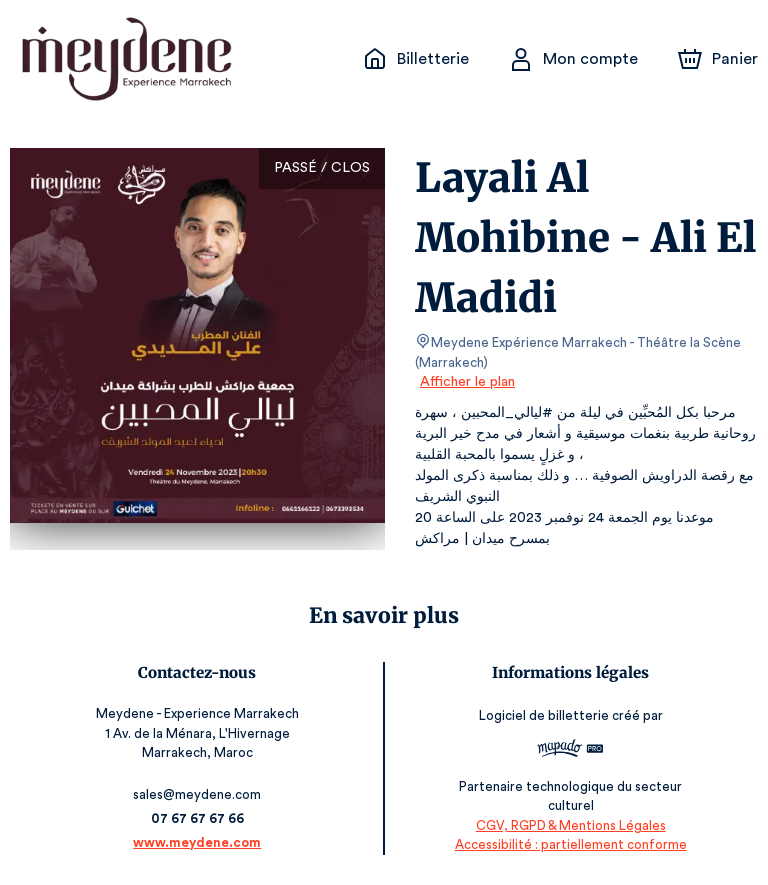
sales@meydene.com (199, 794)
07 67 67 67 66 (199, 818)
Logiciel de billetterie (543, 715)
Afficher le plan (466, 382)
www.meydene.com (199, 842)
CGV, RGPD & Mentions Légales (569, 825)
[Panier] (718, 59)
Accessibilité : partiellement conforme (568, 844)
